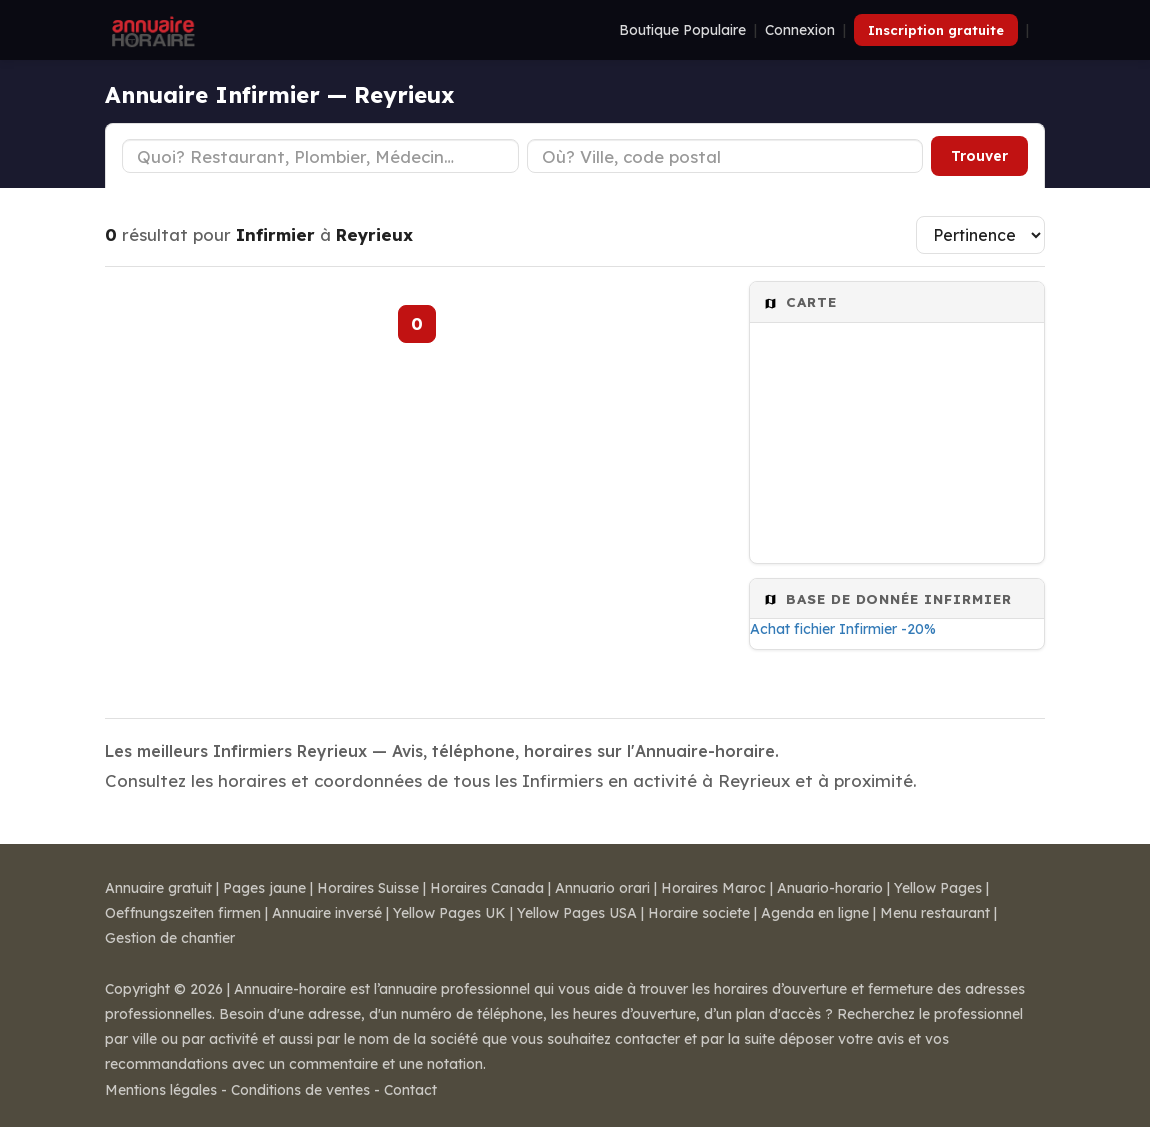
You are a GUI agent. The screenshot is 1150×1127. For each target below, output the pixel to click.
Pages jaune (264, 888)
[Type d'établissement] (320, 156)
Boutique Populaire (682, 30)
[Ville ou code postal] (725, 156)
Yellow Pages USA (577, 913)
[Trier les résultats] (980, 235)
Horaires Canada (487, 888)
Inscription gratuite (936, 30)
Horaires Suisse (368, 888)
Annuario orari (602, 888)
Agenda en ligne (815, 913)
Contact (410, 1090)
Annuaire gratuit (158, 888)
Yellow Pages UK (449, 913)
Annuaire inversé (327, 913)
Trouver (979, 156)
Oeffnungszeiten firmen (183, 913)
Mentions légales (161, 1090)
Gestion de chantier (170, 938)
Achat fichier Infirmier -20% (843, 629)
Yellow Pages (938, 888)
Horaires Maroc (713, 888)
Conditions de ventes (300, 1090)
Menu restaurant (935, 913)
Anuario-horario (830, 888)
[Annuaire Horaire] (151, 30)
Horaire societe (699, 913)
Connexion (800, 30)
